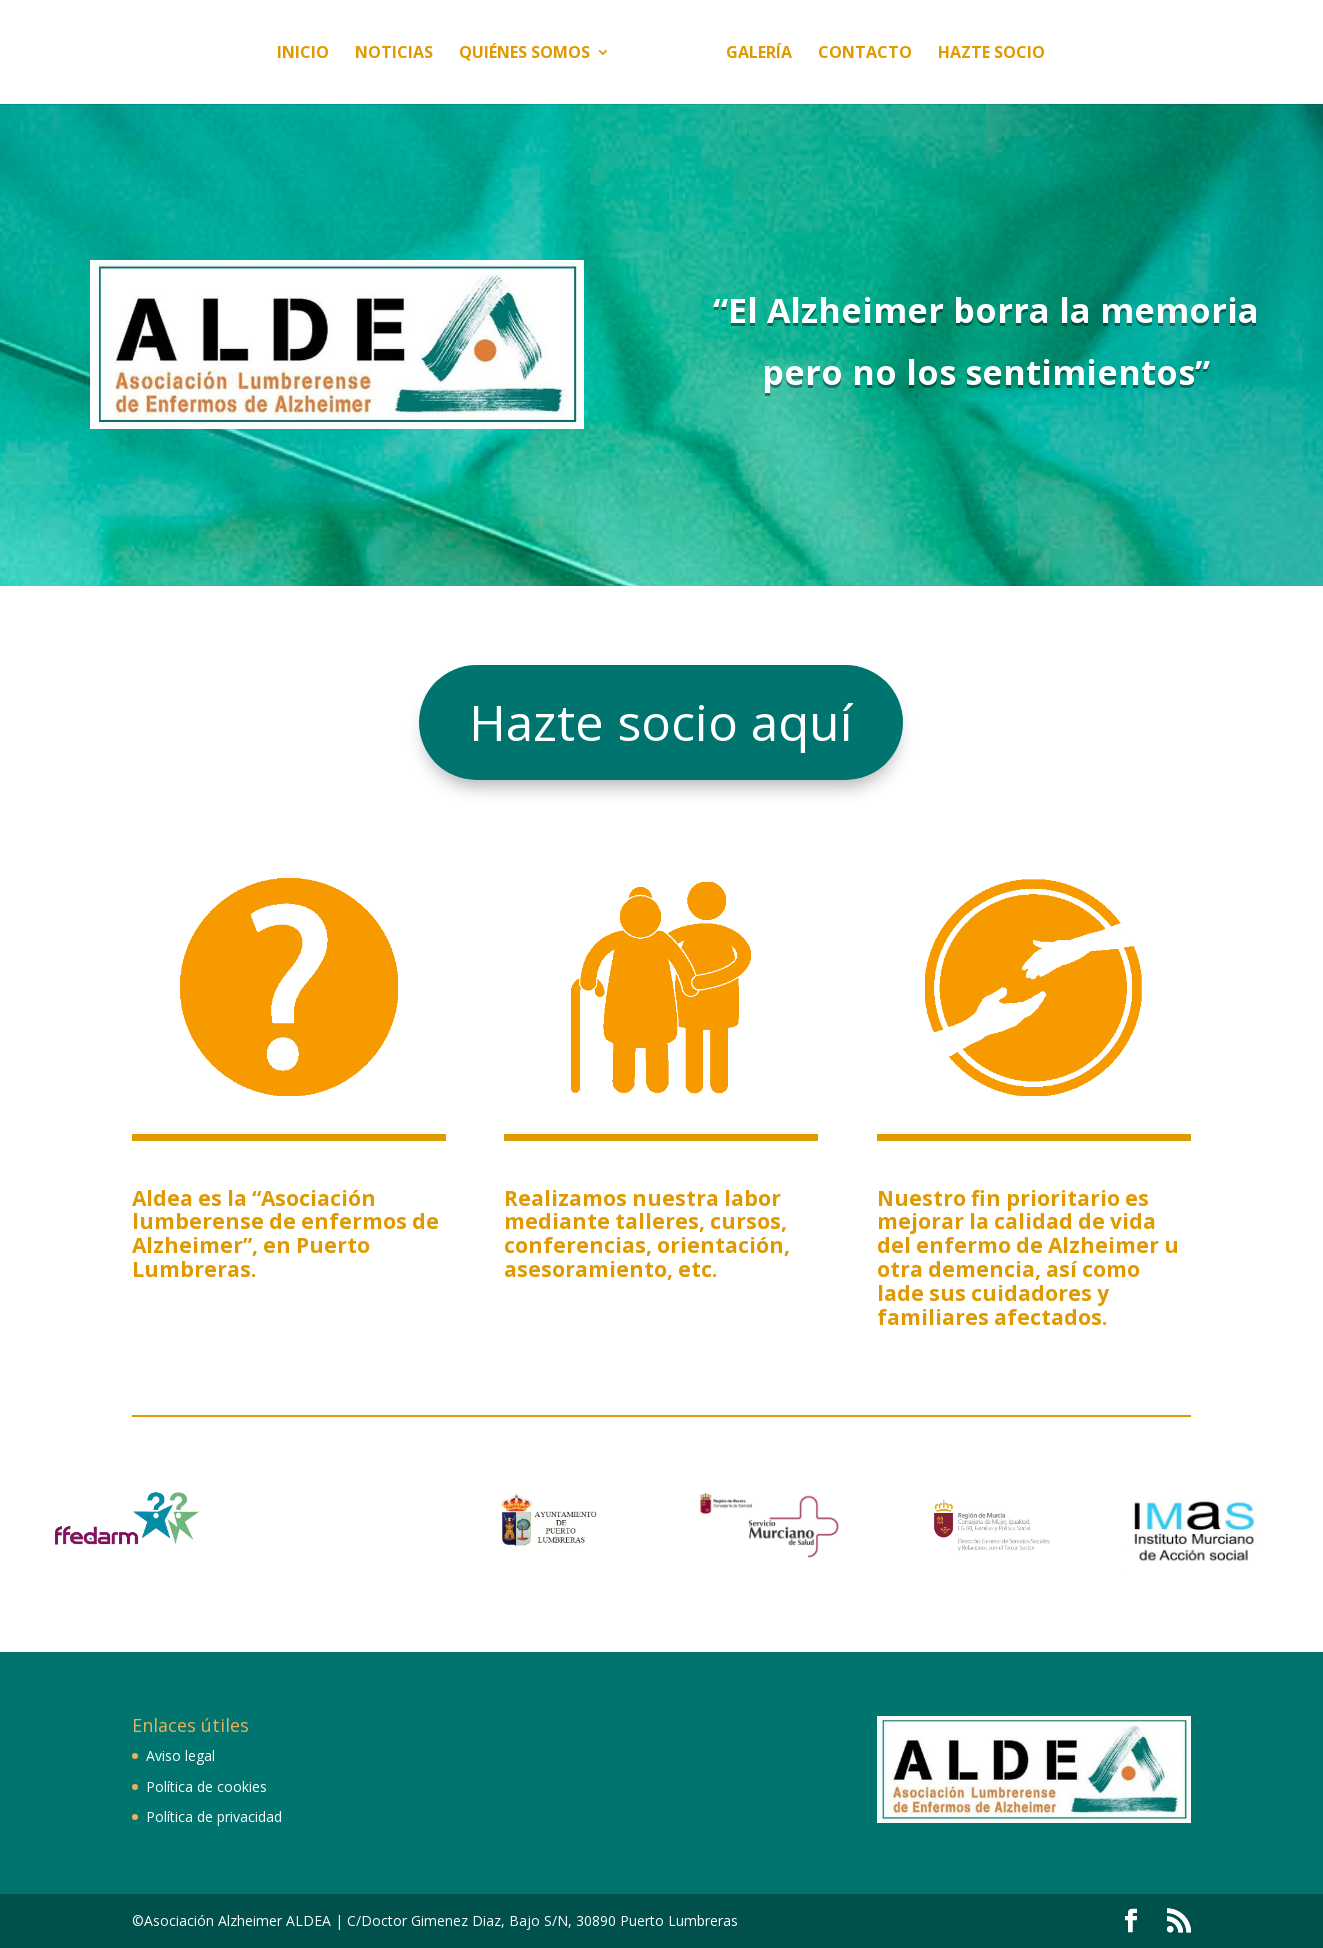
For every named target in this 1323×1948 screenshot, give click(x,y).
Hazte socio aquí (661, 722)
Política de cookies (206, 1786)
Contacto (929, 54)
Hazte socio (1055, 54)
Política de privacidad (214, 1816)
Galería (823, 54)
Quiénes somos (461, 54)
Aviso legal (180, 1755)
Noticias (331, 54)
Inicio (240, 54)
